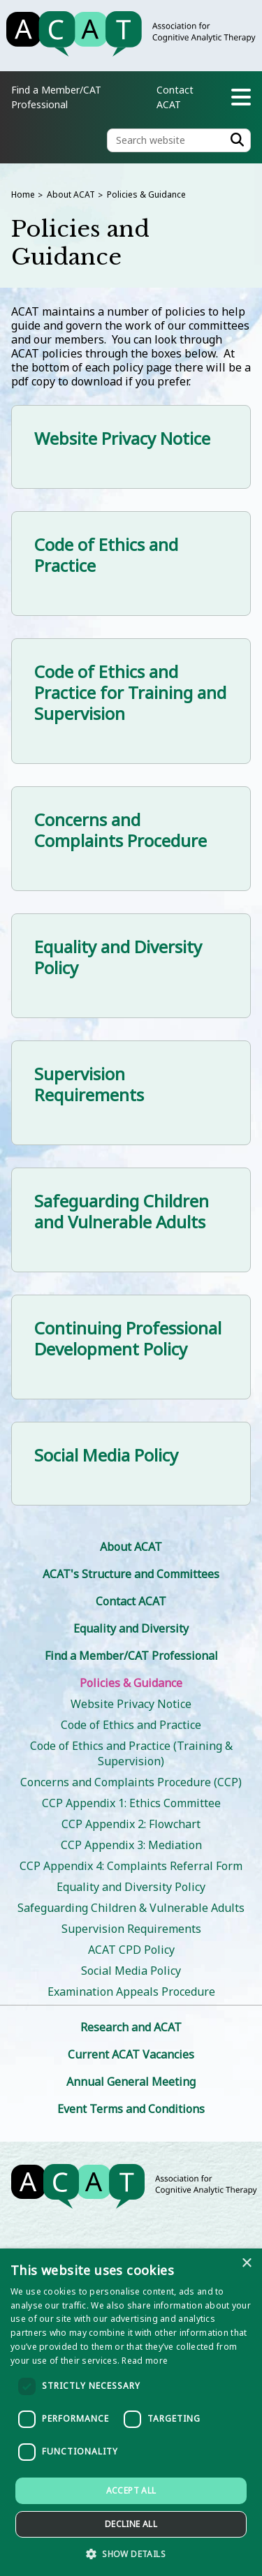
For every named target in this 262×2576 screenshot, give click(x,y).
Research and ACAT (131, 2027)
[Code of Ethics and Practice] (131, 563)
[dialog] (131, 2412)
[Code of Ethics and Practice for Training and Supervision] (131, 701)
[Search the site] (179, 140)
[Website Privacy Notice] (131, 447)
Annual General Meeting (131, 2081)
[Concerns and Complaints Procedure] (131, 838)
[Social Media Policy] (131, 1464)
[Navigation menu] (241, 97)
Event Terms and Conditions (131, 2109)
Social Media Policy (131, 1970)
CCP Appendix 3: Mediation (131, 1845)
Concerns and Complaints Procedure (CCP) (131, 1782)
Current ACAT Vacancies (131, 2054)
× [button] (246, 2263)
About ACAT (71, 194)
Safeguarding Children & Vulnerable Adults (131, 1907)
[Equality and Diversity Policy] (131, 965)
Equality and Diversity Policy (131, 1886)
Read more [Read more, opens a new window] (145, 2361)
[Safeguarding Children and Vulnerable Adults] (131, 1220)
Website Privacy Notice (131, 1704)
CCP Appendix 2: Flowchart (131, 1824)
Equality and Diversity (131, 1628)
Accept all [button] (131, 2490)
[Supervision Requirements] (131, 1092)
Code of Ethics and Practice (131, 1724)
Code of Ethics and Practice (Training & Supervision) (131, 1753)
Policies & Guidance (146, 194)
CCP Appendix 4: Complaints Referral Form (131, 1866)
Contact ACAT (131, 1601)
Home (23, 194)
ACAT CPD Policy (131, 1949)
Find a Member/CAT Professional (131, 1655)
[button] (131, 2553)
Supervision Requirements (131, 1928)
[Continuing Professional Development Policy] (131, 1347)
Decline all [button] (131, 2524)
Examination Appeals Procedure (131, 1991)
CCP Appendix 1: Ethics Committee (131, 1803)
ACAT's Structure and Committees (131, 1574)
